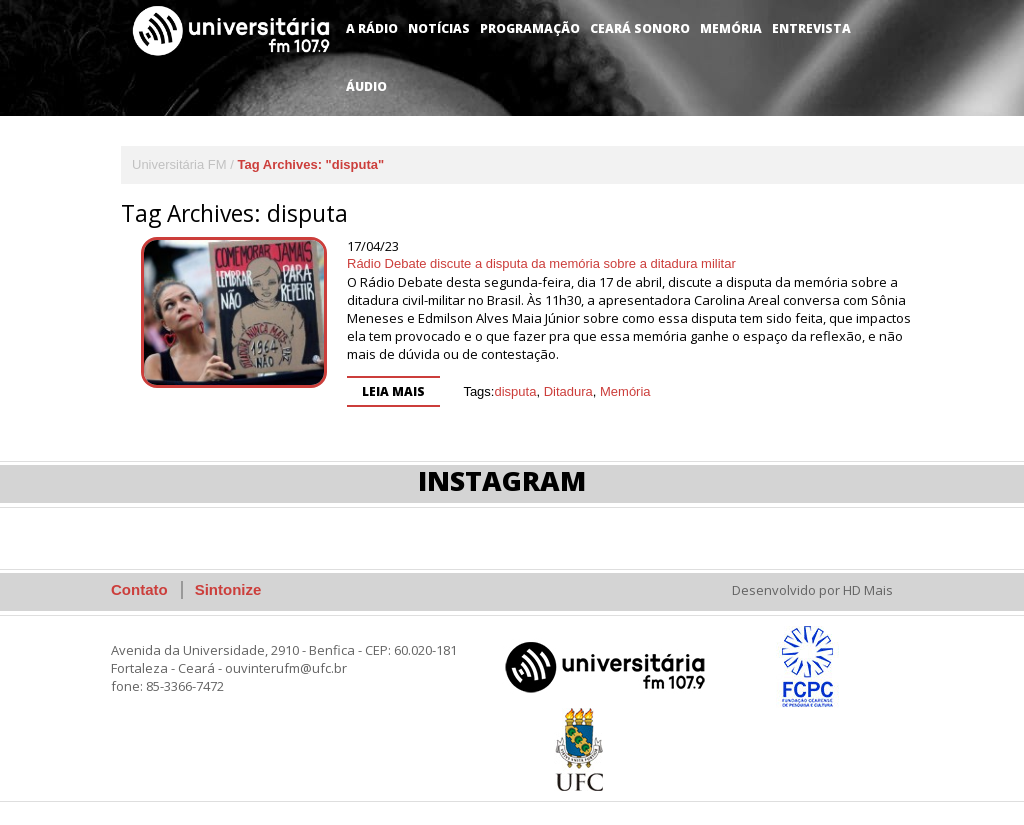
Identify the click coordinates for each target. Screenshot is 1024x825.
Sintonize (228, 589)
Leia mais (393, 391)
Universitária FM (179, 164)
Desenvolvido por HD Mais (812, 590)
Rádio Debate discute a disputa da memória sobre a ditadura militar (541, 263)
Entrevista (811, 28)
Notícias (439, 28)
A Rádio (372, 28)
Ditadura (568, 391)
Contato (139, 589)
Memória (731, 28)
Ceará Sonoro (640, 28)
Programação (530, 28)
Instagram (502, 480)
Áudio (366, 86)
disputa (515, 391)
